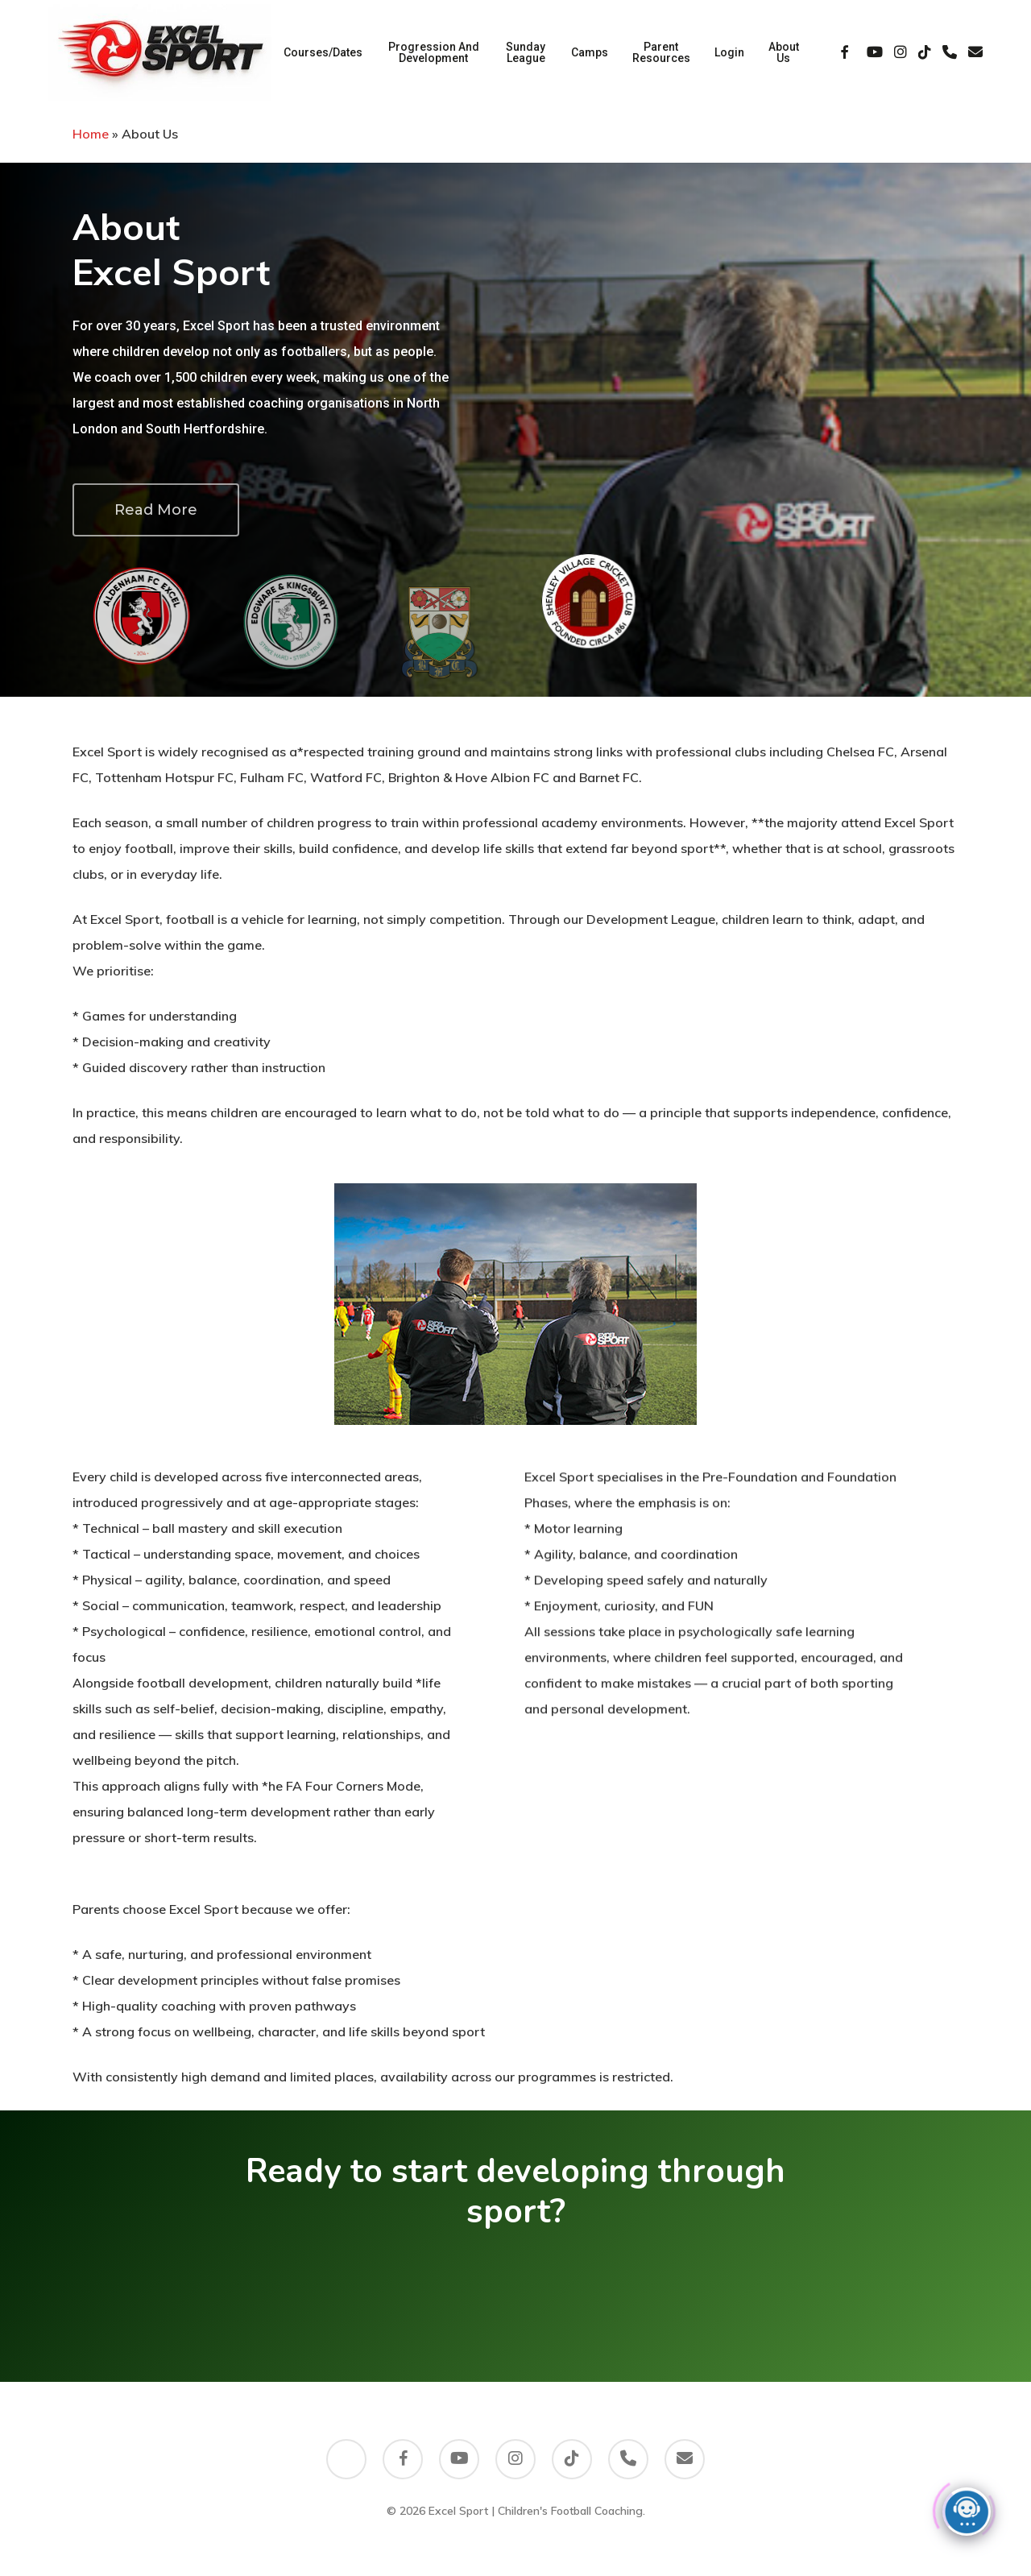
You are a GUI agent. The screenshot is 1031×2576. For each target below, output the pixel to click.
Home (90, 134)
